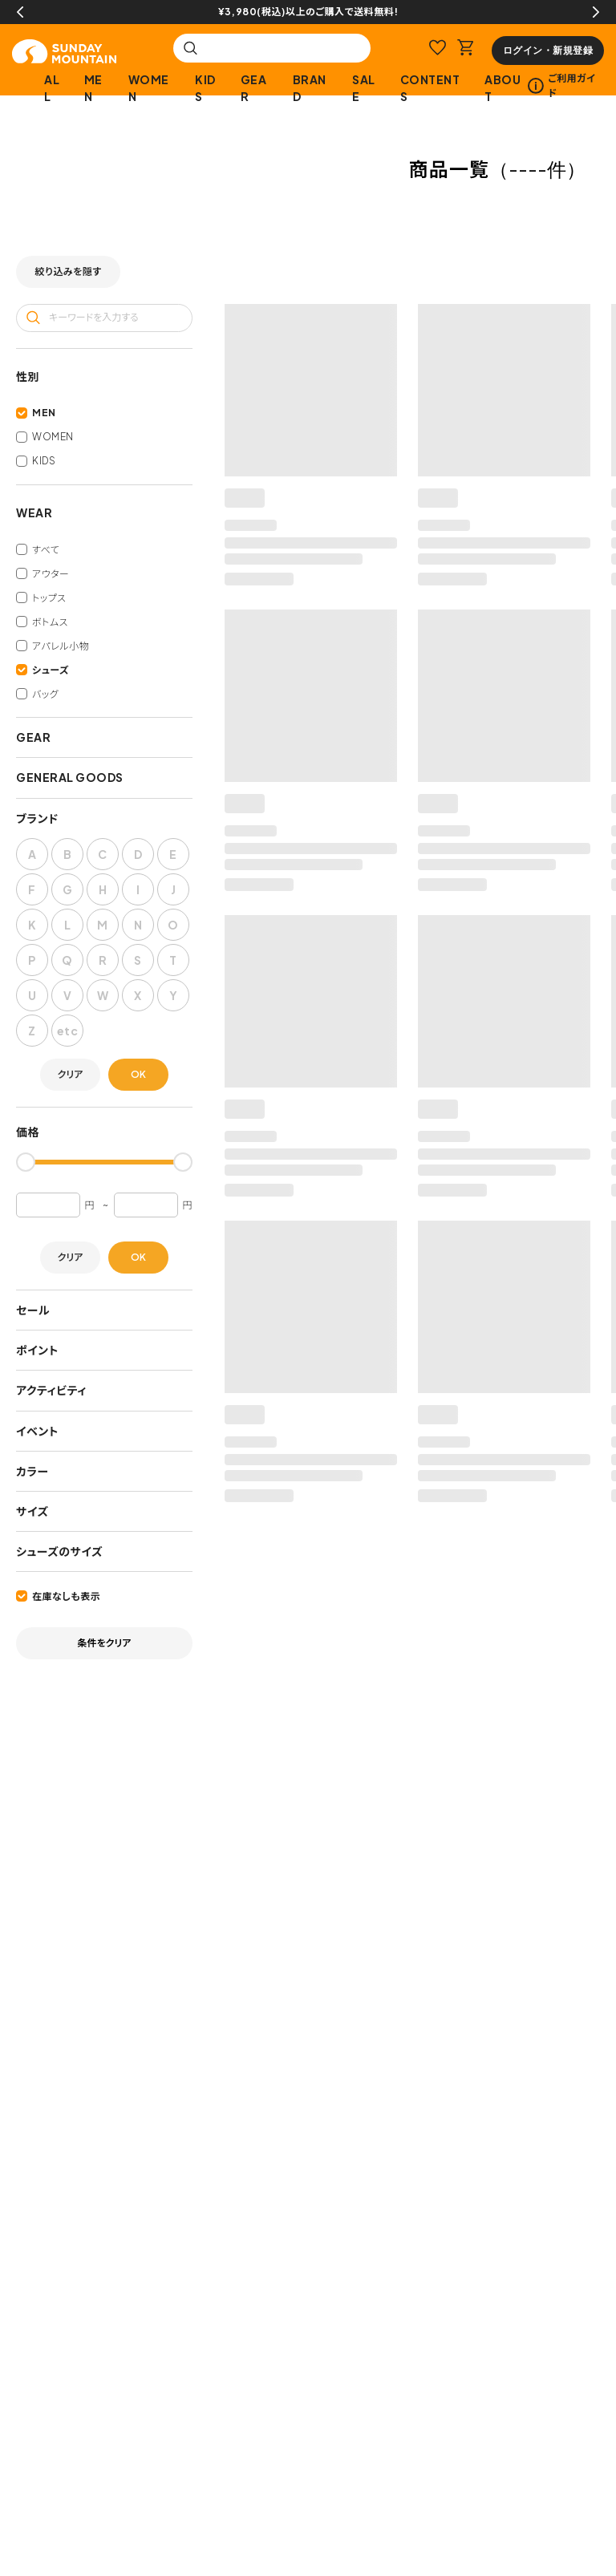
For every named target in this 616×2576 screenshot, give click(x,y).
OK (138, 1074)
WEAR (34, 512)
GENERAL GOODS (70, 777)
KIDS (205, 87)
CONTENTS (430, 87)
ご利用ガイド (561, 85)
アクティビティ (51, 1390)
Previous (20, 12)
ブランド (37, 818)
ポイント (37, 1350)
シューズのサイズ (59, 1551)
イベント (37, 1431)
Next (596, 12)
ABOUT (502, 87)
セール (33, 1309)
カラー (32, 1471)
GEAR (254, 87)
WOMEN (148, 87)
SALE (363, 87)
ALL (51, 87)
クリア (70, 1074)
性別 (27, 376)
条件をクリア (105, 1643)
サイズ (32, 1511)
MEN (93, 87)
